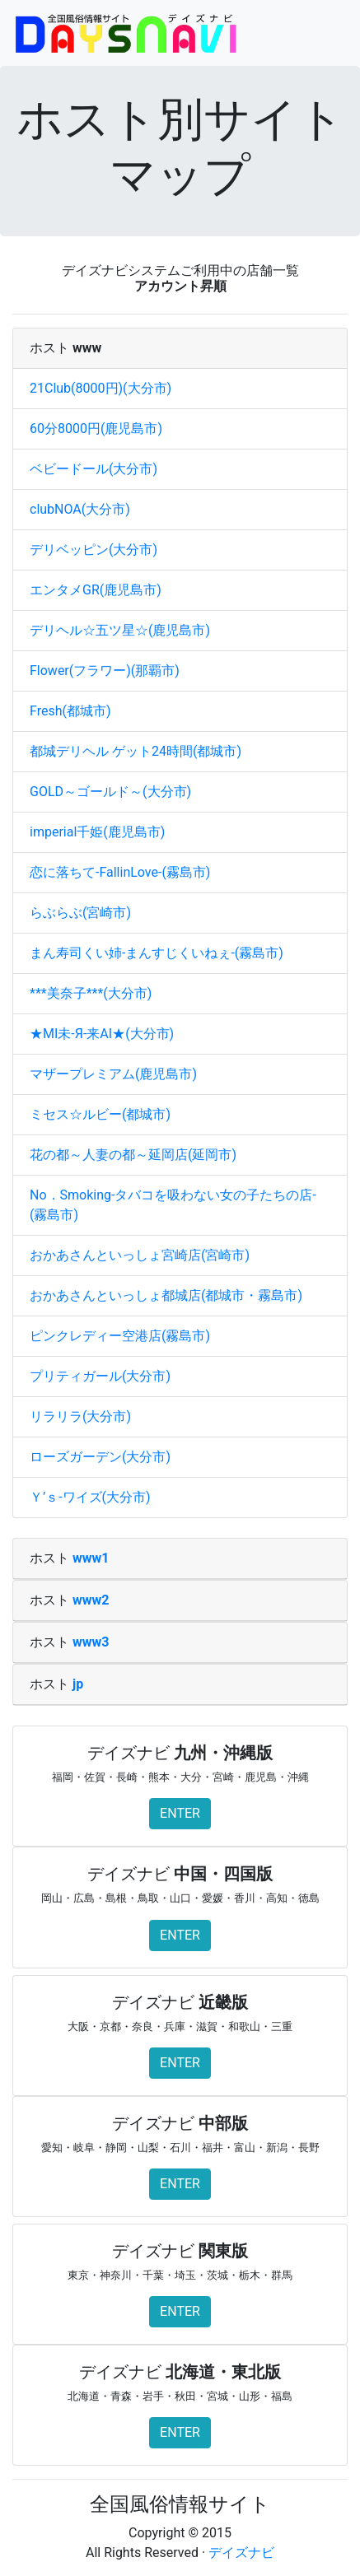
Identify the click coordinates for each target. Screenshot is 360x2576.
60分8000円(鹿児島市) (96, 428)
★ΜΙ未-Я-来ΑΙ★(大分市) (102, 1033)
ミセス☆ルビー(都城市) (100, 1114)
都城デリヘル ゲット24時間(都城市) (135, 751)
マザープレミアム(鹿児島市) (113, 1074)
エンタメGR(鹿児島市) (95, 590)
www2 (90, 1600)
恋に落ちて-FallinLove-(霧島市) (120, 872)
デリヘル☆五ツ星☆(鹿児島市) (120, 630)
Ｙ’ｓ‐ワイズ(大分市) (90, 1497)
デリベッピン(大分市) (93, 549)
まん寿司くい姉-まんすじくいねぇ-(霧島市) (156, 953)
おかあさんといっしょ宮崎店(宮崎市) (140, 1255)
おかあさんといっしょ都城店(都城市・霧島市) (166, 1295)
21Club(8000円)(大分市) (100, 388)
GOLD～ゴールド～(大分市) (110, 791)
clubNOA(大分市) (80, 509)
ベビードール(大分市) (93, 469)
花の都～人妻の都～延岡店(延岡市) (133, 1154)
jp (77, 1684)
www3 (90, 1642)
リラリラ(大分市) (80, 1416)
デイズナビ (241, 2552)
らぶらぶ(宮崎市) (80, 912)
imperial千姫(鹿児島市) (97, 832)
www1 (90, 1558)
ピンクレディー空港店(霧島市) (120, 1336)
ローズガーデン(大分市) (100, 1457)
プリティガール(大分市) (100, 1376)
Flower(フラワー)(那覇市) (105, 670)
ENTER (180, 1813)
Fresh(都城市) (70, 711)
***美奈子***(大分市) (91, 993)
